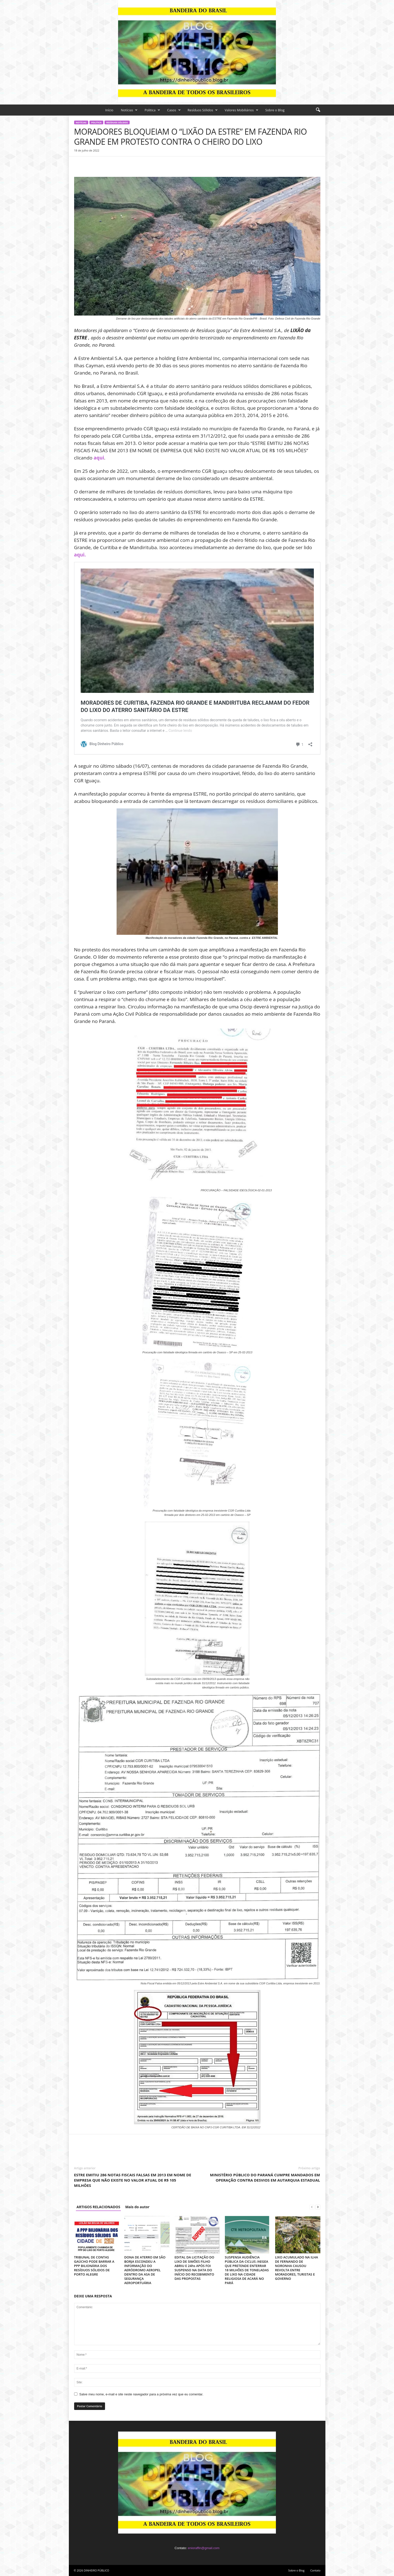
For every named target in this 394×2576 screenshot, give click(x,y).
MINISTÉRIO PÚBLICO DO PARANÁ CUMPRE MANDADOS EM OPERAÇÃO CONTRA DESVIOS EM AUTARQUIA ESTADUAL (265, 2177)
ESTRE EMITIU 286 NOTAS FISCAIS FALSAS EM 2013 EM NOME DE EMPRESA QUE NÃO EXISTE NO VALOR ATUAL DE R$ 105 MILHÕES (132, 2180)
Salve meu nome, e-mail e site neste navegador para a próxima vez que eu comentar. (141, 2394)
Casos (174, 110)
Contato (315, 2570)
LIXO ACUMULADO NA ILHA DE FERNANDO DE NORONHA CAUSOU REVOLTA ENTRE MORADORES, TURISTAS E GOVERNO (296, 2268)
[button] (317, 110)
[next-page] (317, 2206)
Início (109, 110)
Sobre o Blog (275, 110)
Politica (152, 110)
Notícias (129, 110)
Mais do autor (137, 2206)
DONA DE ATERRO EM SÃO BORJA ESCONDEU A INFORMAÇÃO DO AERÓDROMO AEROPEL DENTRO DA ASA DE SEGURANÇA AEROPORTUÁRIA (145, 2270)
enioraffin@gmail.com (204, 2548)
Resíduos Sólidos (203, 110)
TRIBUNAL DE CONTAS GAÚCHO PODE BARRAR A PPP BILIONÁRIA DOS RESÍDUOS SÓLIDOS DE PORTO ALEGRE (94, 2266)
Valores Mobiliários (241, 110)
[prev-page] (311, 2206)
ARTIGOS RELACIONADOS (98, 2206)
